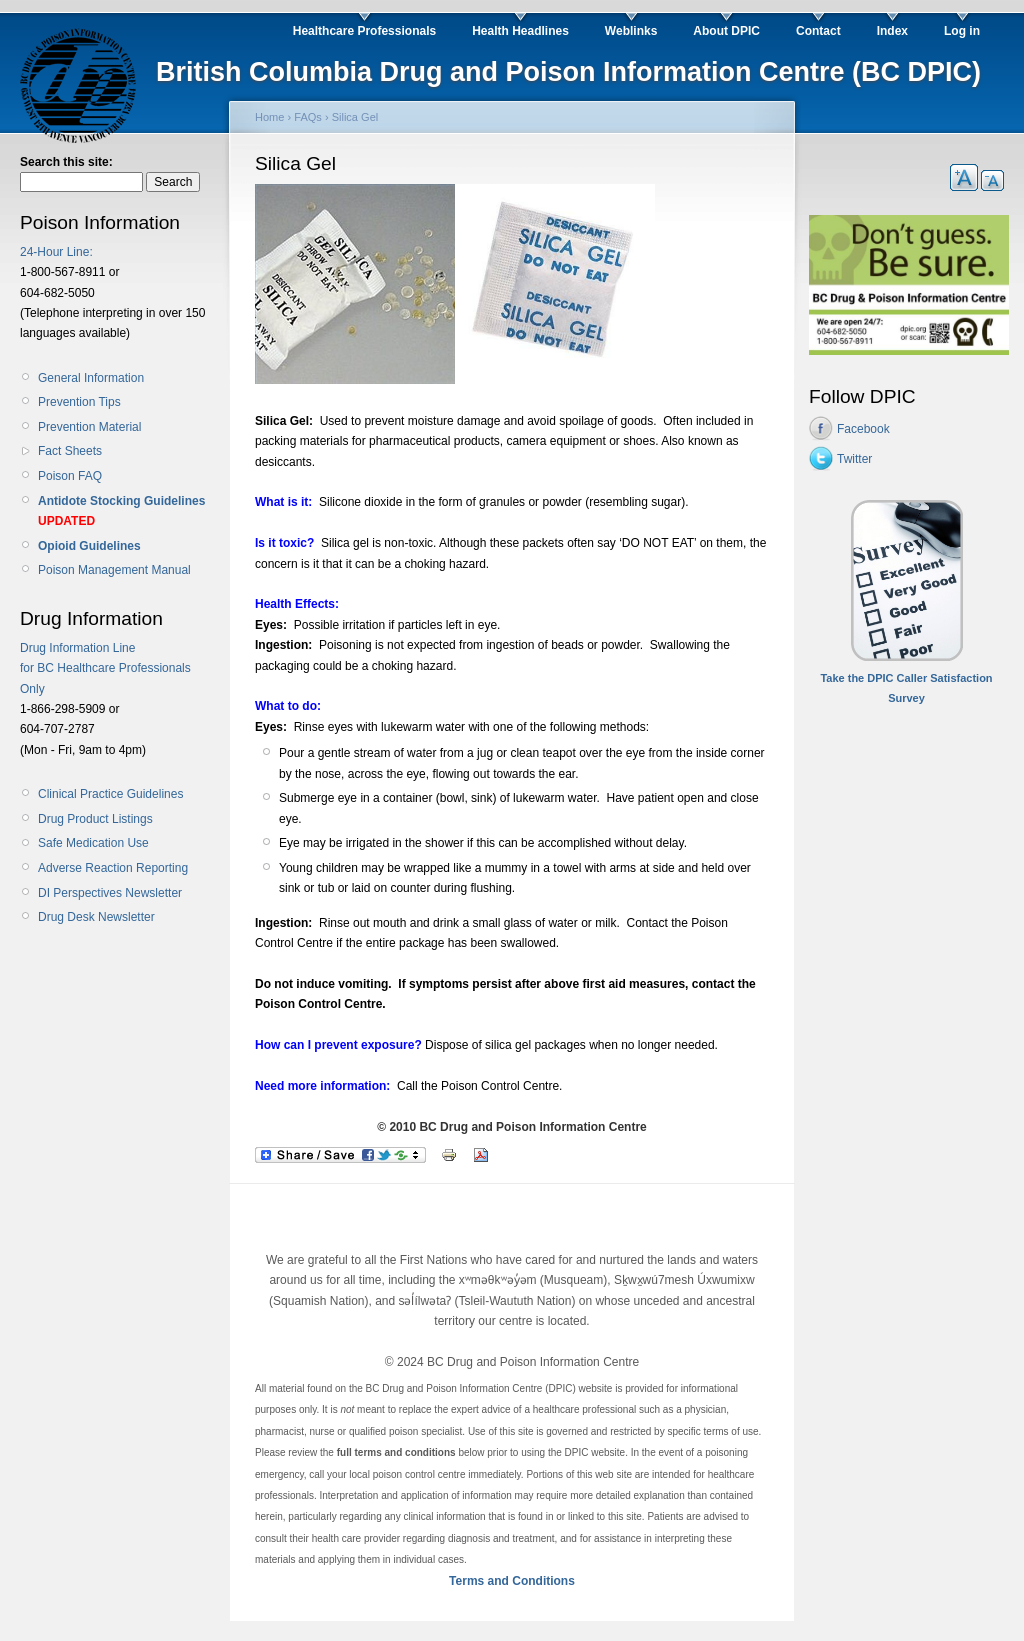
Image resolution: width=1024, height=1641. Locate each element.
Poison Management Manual (114, 570)
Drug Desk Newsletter (96, 917)
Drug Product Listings (95, 819)
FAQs (308, 117)
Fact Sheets (70, 451)
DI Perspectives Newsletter (110, 893)
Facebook (863, 429)
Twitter (854, 459)
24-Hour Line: (56, 252)
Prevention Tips (79, 402)
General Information (91, 378)
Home (269, 117)
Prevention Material (89, 427)
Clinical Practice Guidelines (110, 794)
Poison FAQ (70, 476)
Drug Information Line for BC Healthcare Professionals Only (105, 668)
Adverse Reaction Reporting (113, 868)
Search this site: (66, 162)
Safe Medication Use (93, 843)
